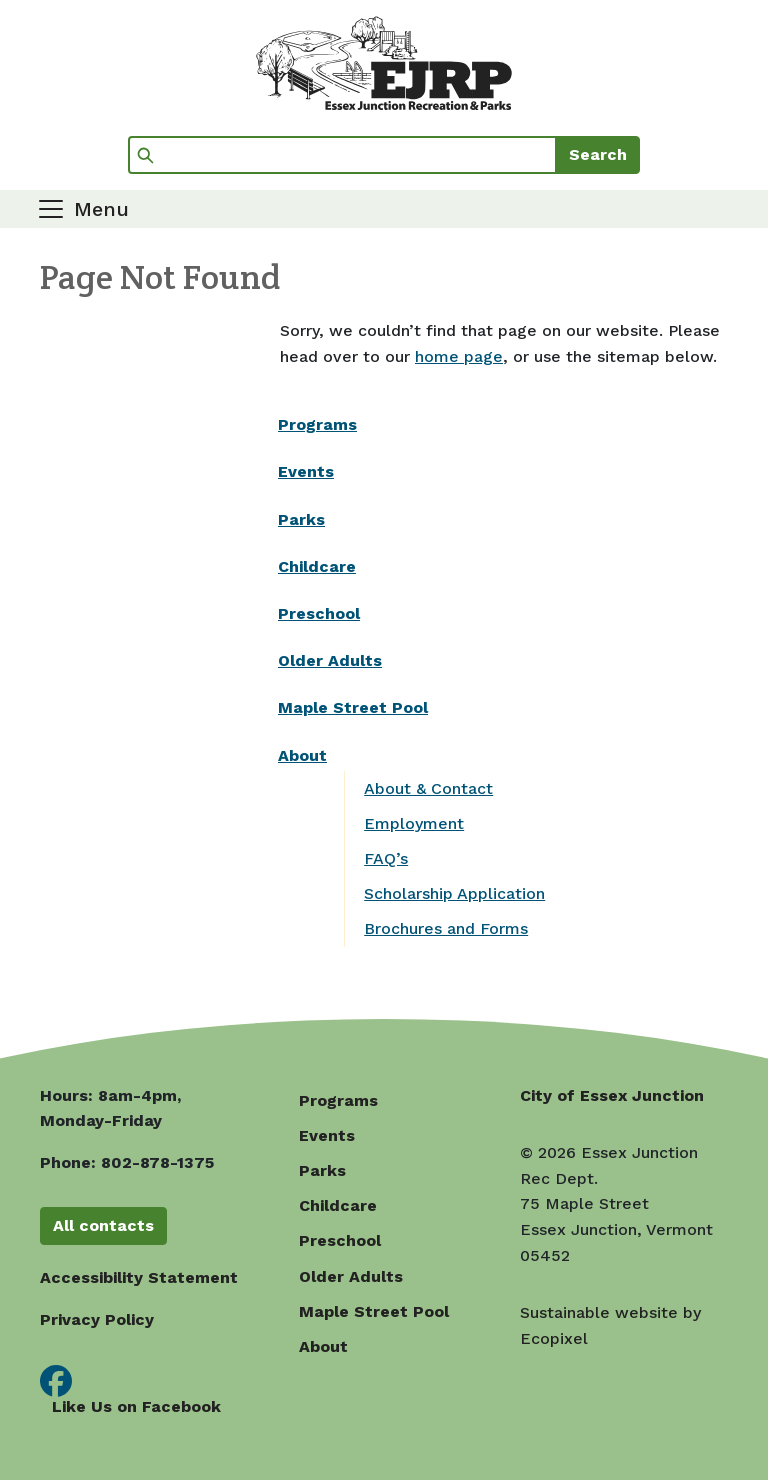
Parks (301, 519)
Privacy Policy (97, 1319)
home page (459, 356)
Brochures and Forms (446, 928)
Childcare (317, 566)
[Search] (342, 155)
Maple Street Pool (353, 707)
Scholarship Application (454, 893)
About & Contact (428, 788)
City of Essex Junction (612, 1095)
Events (306, 471)
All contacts (103, 1225)
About (302, 755)
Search (598, 154)
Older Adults (330, 660)
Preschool (319, 613)
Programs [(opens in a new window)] (317, 424)
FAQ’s (386, 858)
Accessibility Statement (139, 1277)
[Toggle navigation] (82, 209)
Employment (414, 823)
